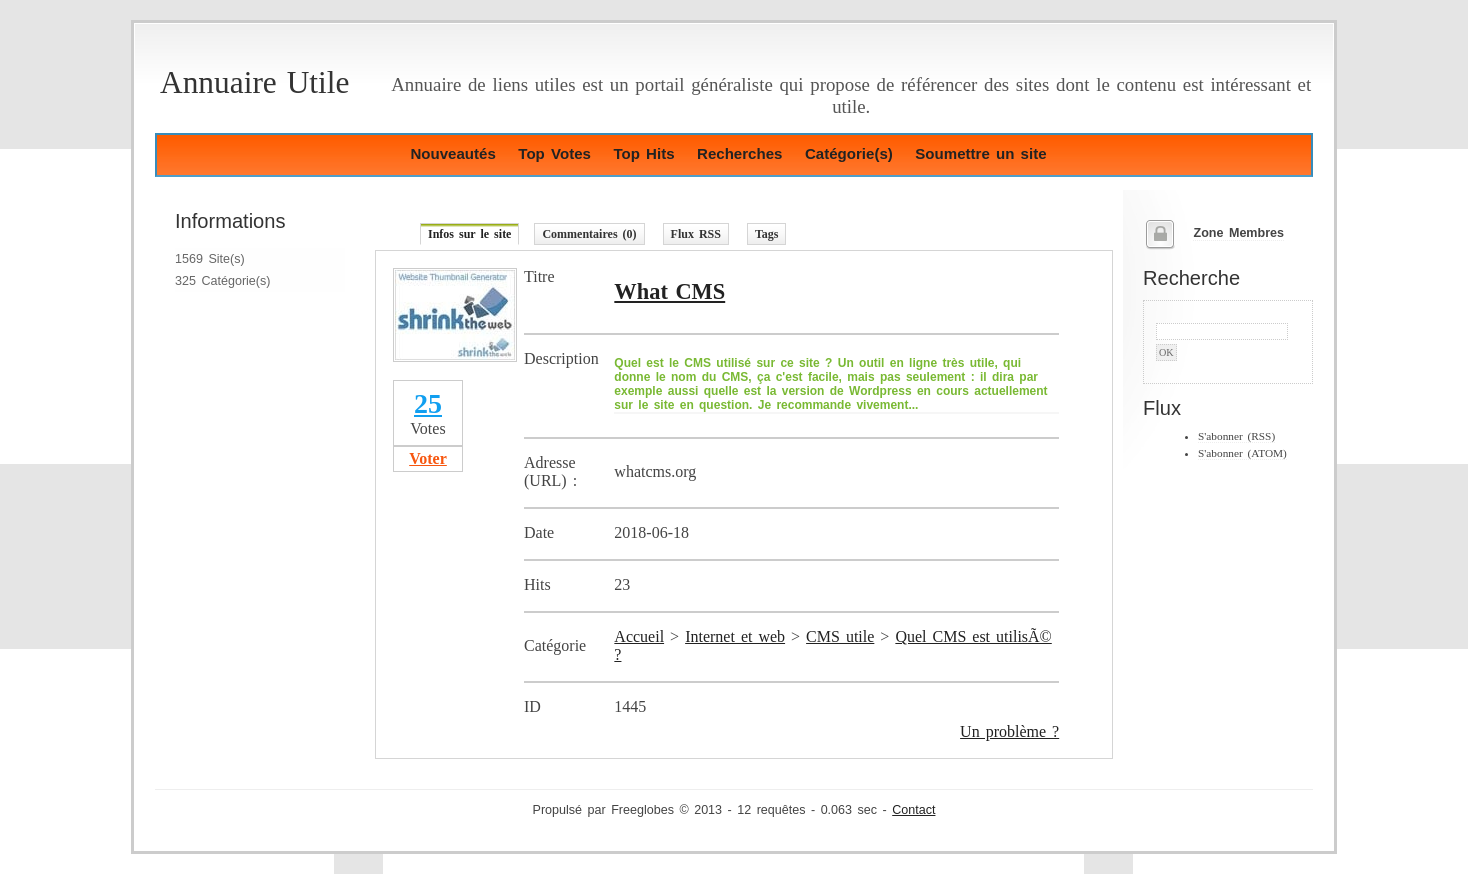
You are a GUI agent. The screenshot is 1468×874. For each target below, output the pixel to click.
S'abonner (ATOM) (1242, 453)
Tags (767, 234)
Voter (428, 458)
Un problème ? (1009, 731)
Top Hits (643, 153)
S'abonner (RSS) (1236, 436)
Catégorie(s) (849, 153)
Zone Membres (1238, 233)
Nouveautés (452, 153)
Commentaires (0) (589, 234)
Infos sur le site (469, 234)
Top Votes (554, 153)
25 (428, 403)
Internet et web (735, 636)
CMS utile (840, 636)
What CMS (669, 291)
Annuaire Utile (254, 82)
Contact (913, 810)
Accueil (639, 636)
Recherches (739, 153)
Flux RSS (696, 234)
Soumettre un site (980, 153)
